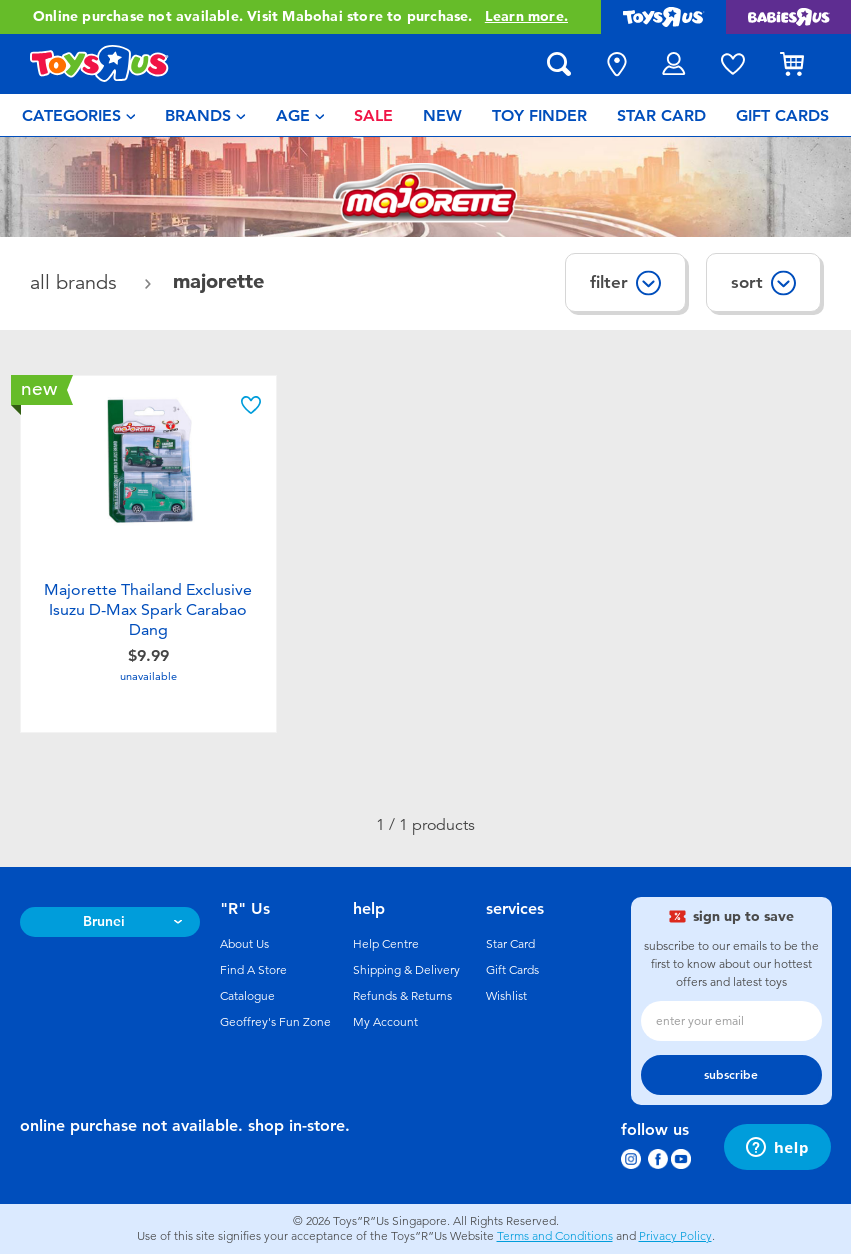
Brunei (104, 921)
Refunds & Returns (402, 996)
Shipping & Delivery (406, 970)
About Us (244, 944)
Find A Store (253, 970)
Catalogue (247, 996)
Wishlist (506, 996)
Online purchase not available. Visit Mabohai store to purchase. (300, 17)
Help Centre (386, 944)
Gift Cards (512, 970)
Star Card (510, 944)
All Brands (76, 282)
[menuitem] (79, 115)
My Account (385, 1022)
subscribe (731, 1075)
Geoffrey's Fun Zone (275, 1022)
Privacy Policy (675, 1236)
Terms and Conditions (555, 1236)
